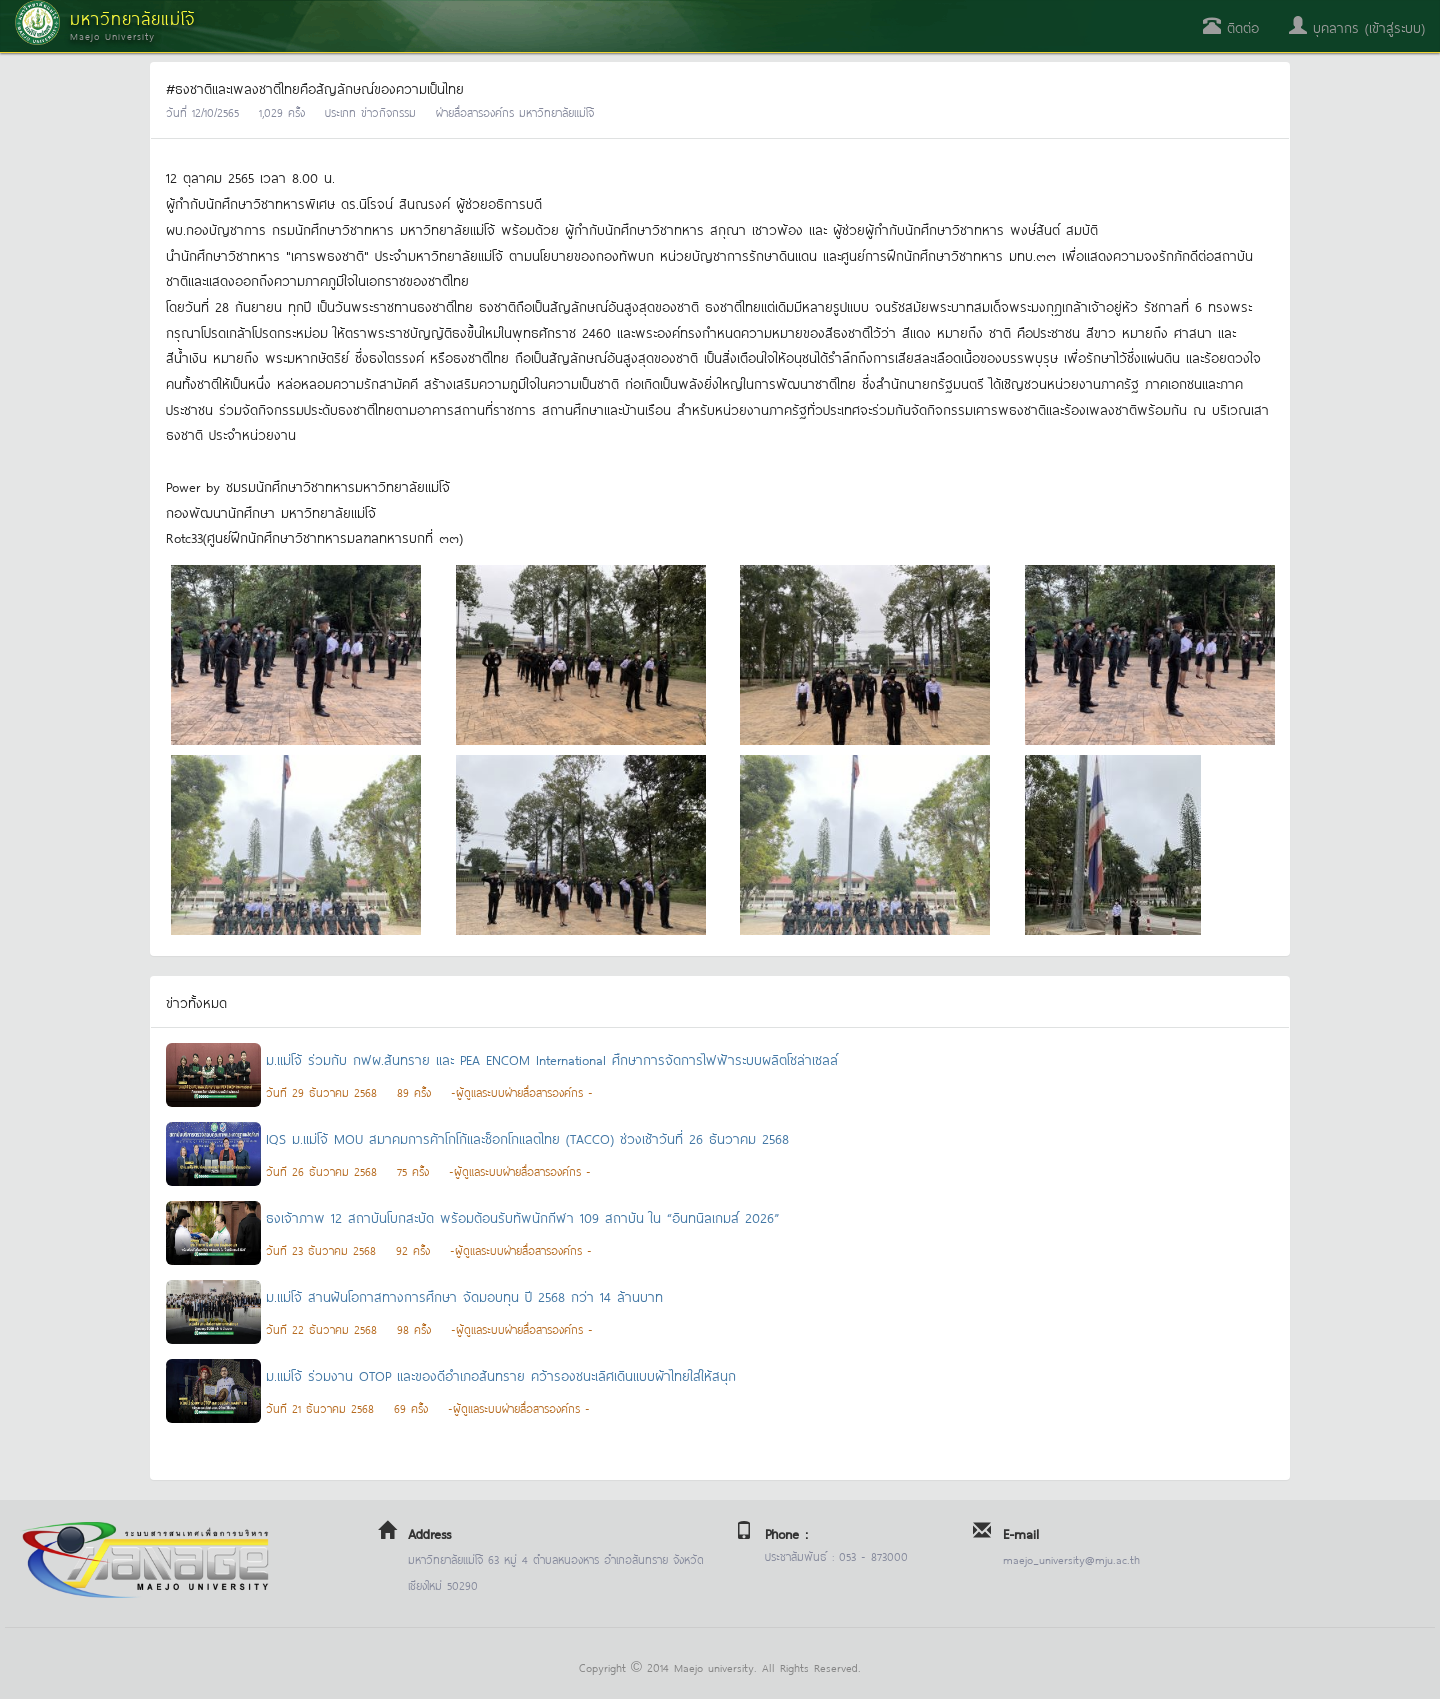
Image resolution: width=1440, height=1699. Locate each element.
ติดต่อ (1231, 26)
